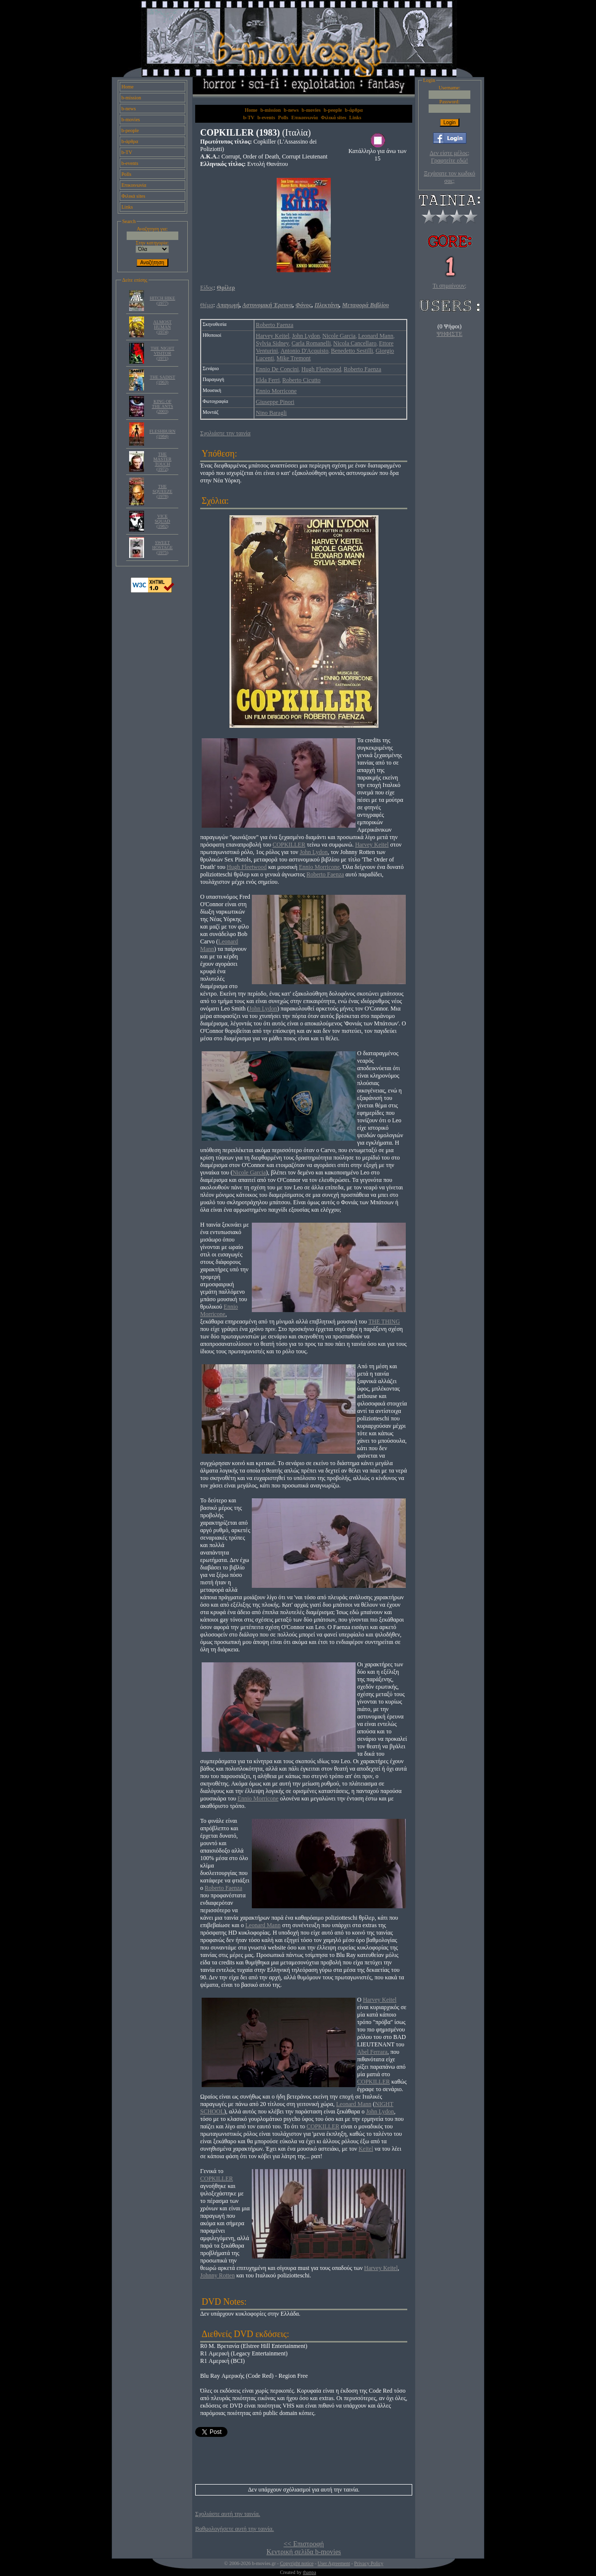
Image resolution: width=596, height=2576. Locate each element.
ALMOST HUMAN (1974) (162, 326)
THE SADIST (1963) (162, 380)
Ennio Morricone (276, 391)
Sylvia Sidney (272, 343)
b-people (130, 130)
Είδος (207, 287)
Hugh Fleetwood (321, 369)
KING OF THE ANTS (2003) (162, 406)
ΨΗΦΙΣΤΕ (449, 333)
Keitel (366, 2148)
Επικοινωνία (134, 185)
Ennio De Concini (277, 369)
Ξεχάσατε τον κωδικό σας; (449, 177)
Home (128, 86)
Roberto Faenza (275, 324)
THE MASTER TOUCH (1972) (162, 461)
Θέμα (206, 305)
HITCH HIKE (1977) (162, 301)
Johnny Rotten (217, 2275)
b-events (130, 163)
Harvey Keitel (273, 335)
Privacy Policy (368, 2563)
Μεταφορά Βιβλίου (365, 305)
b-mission (131, 97)
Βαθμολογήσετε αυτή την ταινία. (234, 2528)
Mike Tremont (294, 358)
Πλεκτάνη (326, 305)
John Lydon (306, 335)
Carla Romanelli (311, 343)
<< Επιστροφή (304, 2544)
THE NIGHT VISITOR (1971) (162, 353)
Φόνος (303, 305)
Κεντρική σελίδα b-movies (303, 2552)
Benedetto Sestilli (352, 350)
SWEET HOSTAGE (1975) (162, 547)
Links (127, 207)
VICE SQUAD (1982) (162, 521)
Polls (127, 174)
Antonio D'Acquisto (305, 350)
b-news (129, 108)
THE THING (384, 1321)
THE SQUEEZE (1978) (162, 491)
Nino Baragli (271, 412)
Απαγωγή (228, 305)
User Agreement (333, 2563)
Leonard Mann (375, 335)
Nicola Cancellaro (354, 343)
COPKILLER (289, 844)
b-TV (127, 152)
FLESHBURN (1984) (162, 434)
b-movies (131, 119)
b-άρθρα (130, 141)
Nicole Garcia (339, 335)
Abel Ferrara (372, 2051)
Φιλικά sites (134, 196)
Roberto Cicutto (301, 380)
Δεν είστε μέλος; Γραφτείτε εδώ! (449, 157)
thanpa (309, 2572)
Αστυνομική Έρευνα (267, 305)
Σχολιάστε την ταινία (225, 433)
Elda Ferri (268, 380)
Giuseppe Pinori (275, 401)
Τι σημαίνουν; (449, 285)
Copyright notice (297, 2563)
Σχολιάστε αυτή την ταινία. (227, 2513)
